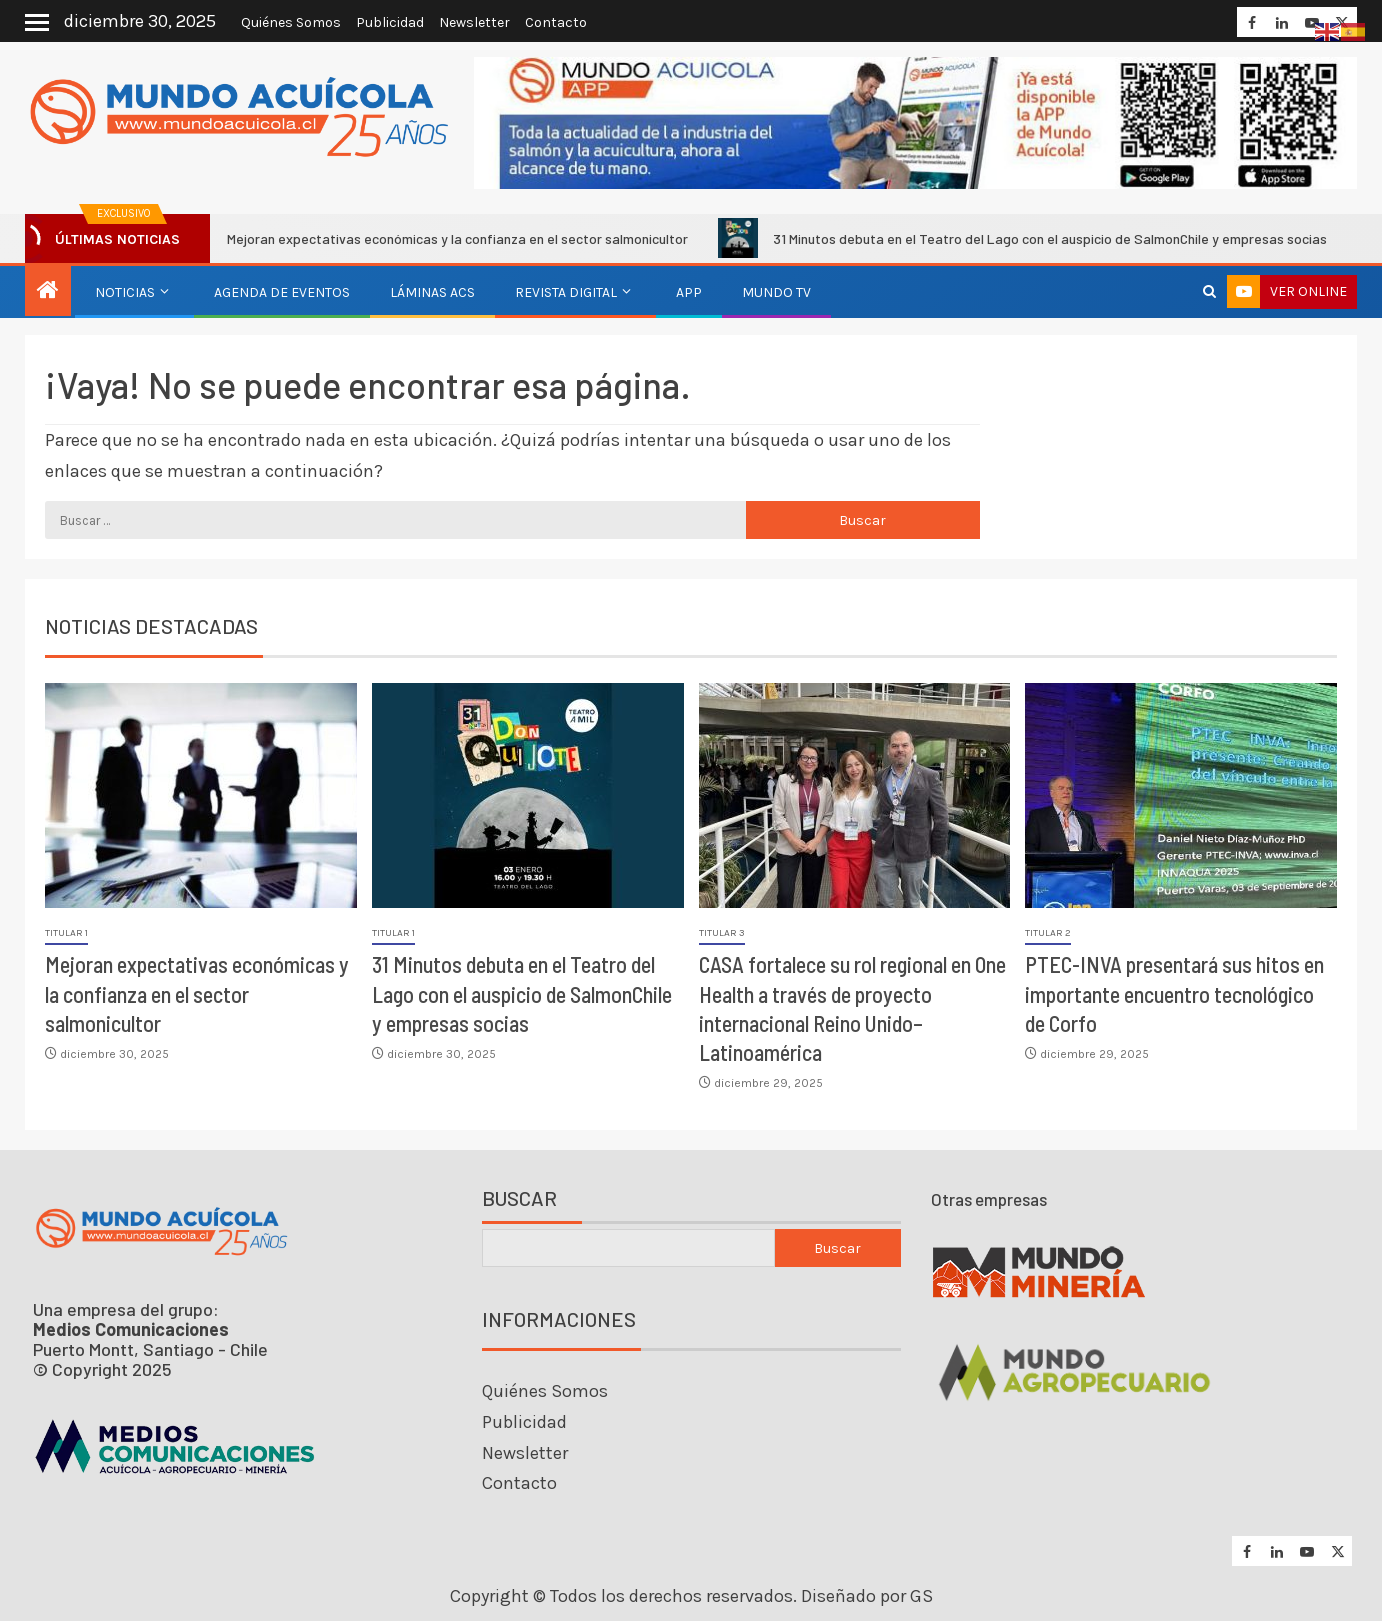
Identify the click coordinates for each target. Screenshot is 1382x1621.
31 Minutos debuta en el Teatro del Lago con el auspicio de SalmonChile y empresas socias (1036, 238)
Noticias (125, 292)
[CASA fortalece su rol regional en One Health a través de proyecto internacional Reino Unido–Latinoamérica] (855, 795)
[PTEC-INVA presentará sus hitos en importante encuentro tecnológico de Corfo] (1181, 795)
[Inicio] (48, 292)
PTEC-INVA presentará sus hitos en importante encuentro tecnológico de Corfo (1174, 993)
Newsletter (474, 22)
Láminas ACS (432, 292)
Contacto (556, 22)
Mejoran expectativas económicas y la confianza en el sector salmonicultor (444, 238)
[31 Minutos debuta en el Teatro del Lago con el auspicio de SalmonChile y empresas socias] (528, 795)
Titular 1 (66, 933)
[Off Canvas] (37, 22)
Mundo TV (776, 292)
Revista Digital (566, 292)
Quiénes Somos (291, 22)
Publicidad (390, 22)
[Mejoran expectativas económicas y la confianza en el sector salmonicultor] (201, 795)
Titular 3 (722, 933)
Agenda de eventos (282, 292)
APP (689, 292)
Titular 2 (1048, 933)
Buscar (519, 1198)
